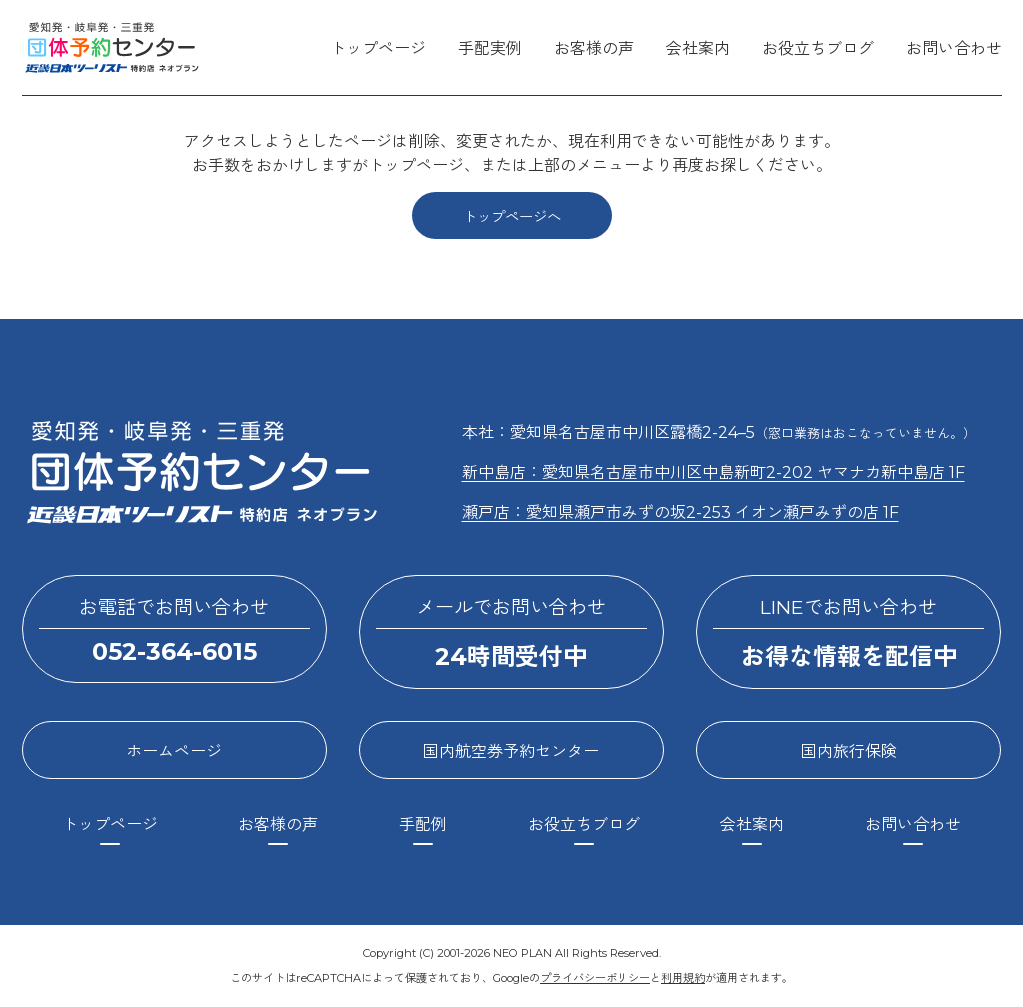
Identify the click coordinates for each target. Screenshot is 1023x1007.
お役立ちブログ (818, 48)
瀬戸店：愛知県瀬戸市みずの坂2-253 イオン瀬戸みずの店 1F (680, 512)
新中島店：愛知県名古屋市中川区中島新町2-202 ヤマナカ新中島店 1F (713, 472)
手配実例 (490, 48)
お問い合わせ (954, 48)
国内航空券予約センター (511, 751)
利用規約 (683, 978)
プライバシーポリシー (595, 978)
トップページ (378, 48)
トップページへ (512, 217)
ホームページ (174, 751)
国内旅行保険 (849, 751)
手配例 (423, 824)
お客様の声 (594, 48)
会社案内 (698, 48)
